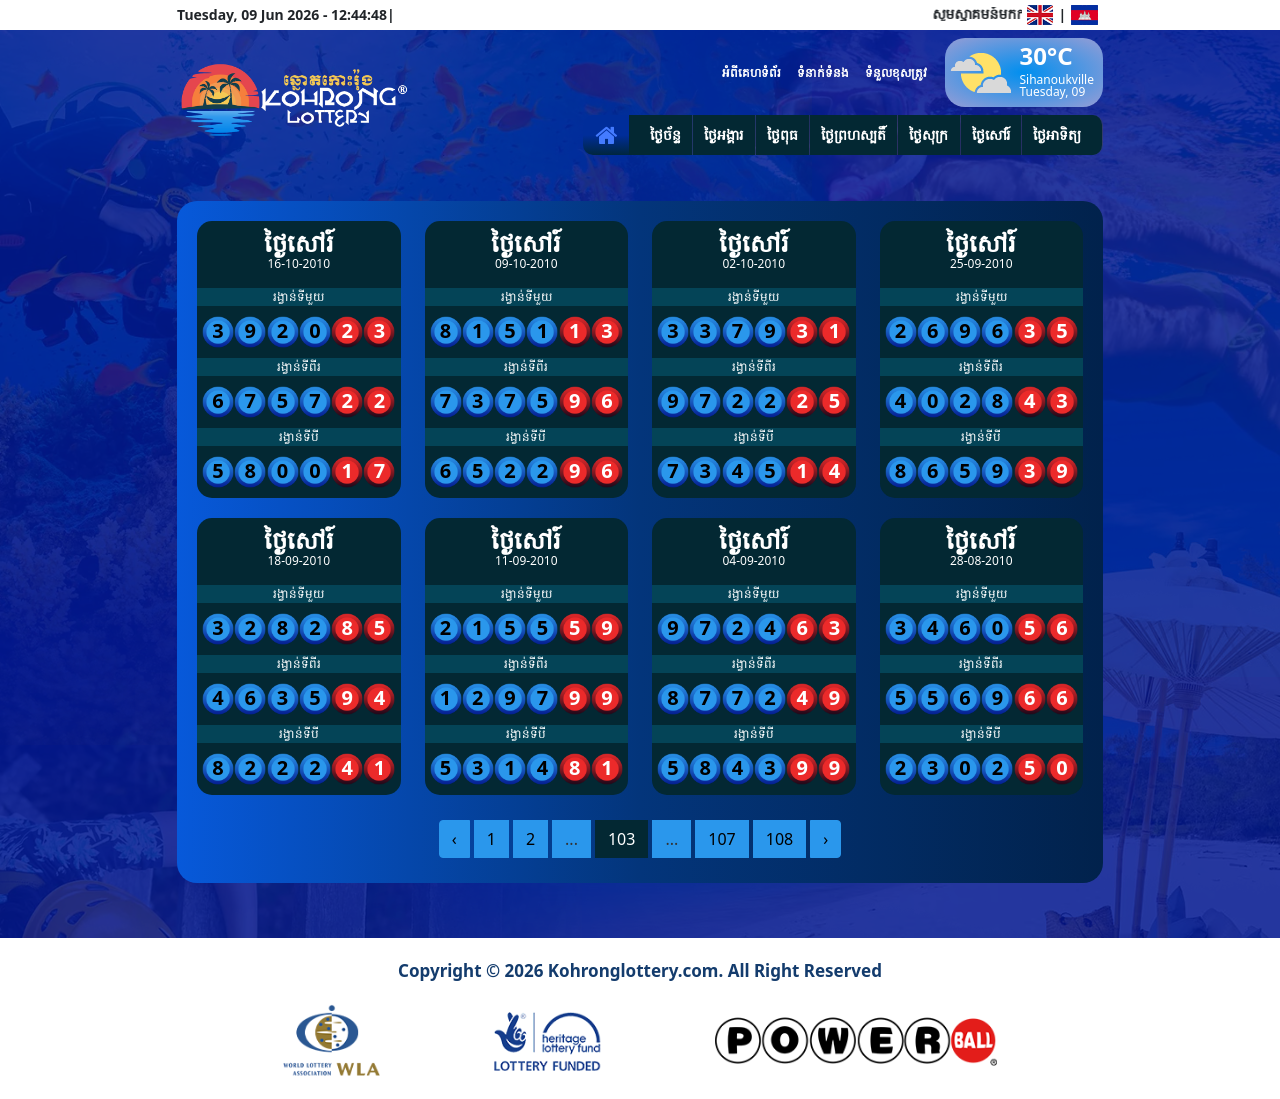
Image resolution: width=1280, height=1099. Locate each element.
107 (721, 839)
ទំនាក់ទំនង (823, 72)
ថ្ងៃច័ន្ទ (665, 134)
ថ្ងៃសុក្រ (928, 134)
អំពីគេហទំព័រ (751, 72)
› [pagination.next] (825, 839)
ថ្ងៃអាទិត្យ (1057, 134)
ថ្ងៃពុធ (782, 134)
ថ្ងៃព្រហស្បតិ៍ (853, 134)
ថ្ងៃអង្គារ (723, 134)
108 (779, 839)
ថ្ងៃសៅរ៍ (991, 134)
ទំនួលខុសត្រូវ (896, 72)
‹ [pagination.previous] (454, 839)
